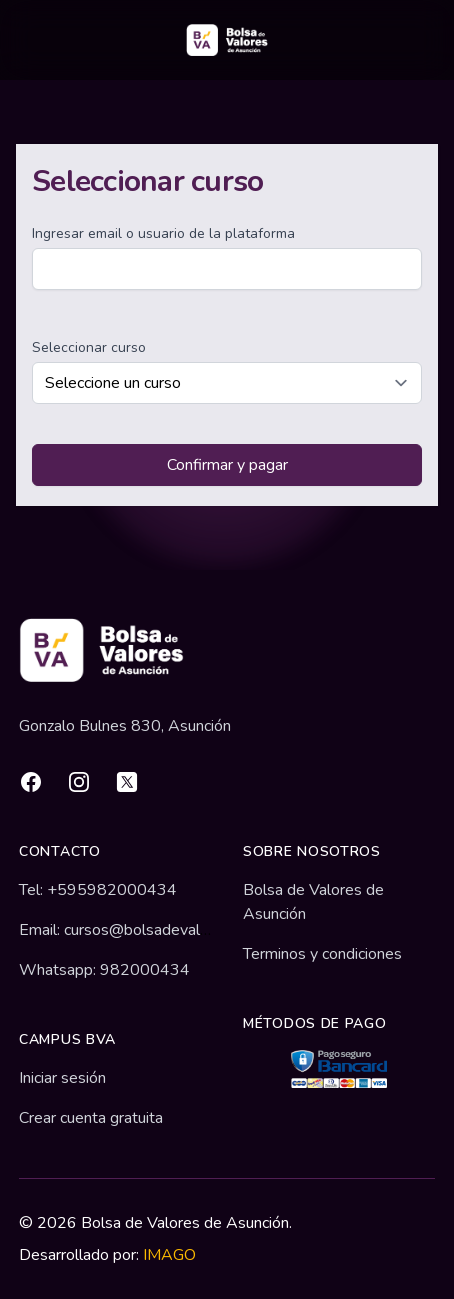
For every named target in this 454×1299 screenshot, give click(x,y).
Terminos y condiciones (322, 954)
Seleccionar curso (89, 347)
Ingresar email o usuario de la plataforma (163, 233)
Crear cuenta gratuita (91, 1118)
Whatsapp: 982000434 (104, 970)
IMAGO (169, 1255)
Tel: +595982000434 (98, 890)
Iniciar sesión (62, 1078)
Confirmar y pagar (227, 465)
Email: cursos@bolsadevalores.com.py (151, 930)
